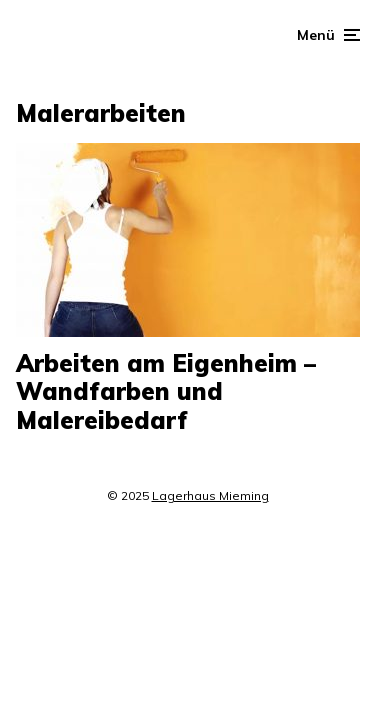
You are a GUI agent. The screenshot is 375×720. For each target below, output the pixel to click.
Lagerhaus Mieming (210, 495)
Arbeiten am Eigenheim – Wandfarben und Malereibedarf (166, 392)
